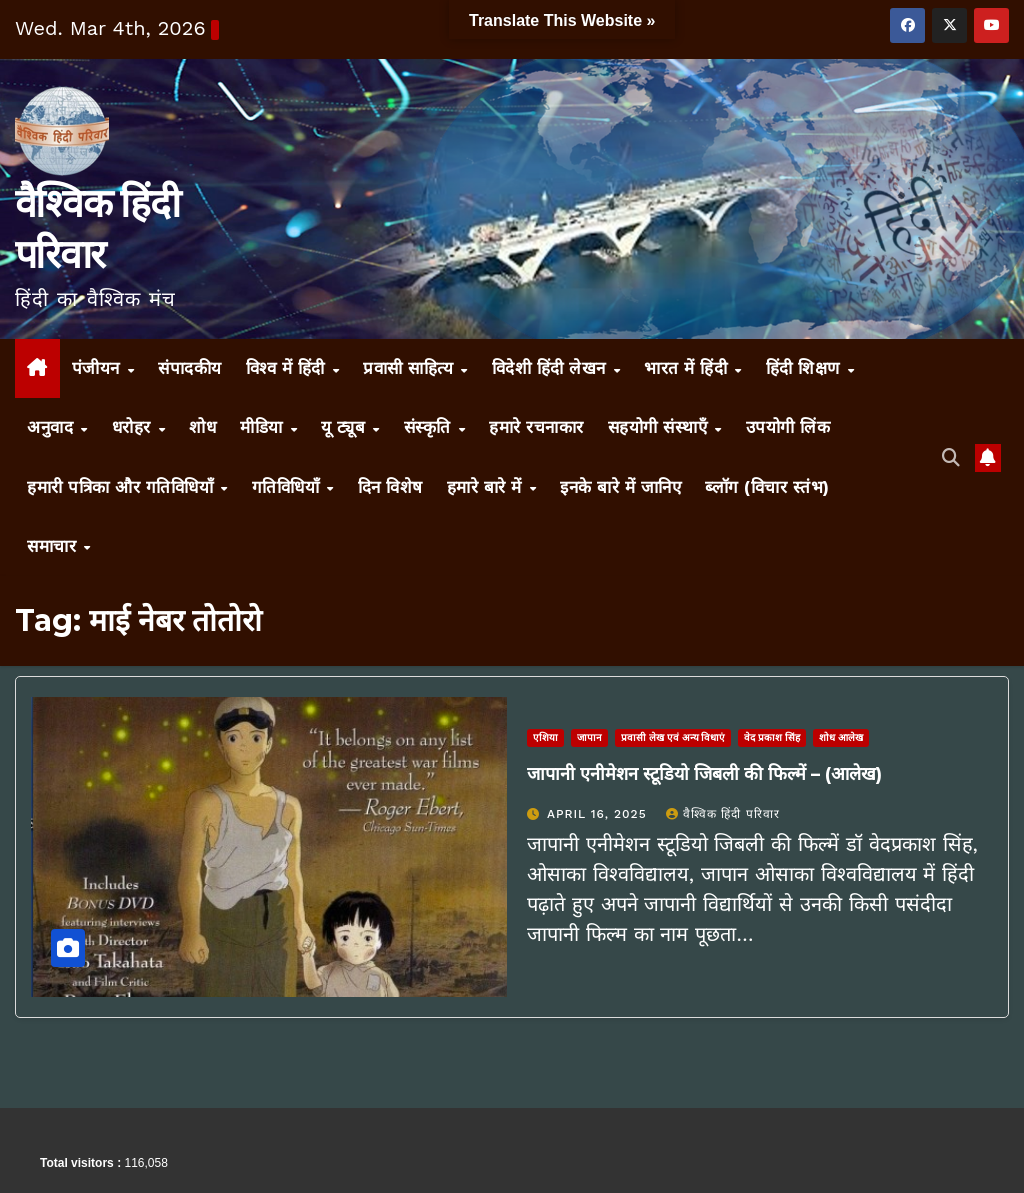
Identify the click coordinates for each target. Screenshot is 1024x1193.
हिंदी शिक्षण (806, 368)
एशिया (545, 737)
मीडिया (264, 427)
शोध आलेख (841, 737)
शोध (202, 427)
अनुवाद (53, 427)
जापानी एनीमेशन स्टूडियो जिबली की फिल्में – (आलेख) (704, 774)
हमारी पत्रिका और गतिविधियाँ (123, 487)
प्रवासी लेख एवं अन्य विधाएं (673, 737)
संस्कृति (430, 427)
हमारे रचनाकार (536, 427)
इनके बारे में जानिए (620, 487)
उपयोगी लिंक (788, 427)
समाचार (54, 546)
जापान (589, 737)
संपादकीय (190, 368)
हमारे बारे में (487, 487)
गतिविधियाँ (288, 487)
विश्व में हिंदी (288, 368)
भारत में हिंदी (688, 368)
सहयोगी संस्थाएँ (660, 427)
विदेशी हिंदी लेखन (552, 368)
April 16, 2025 (599, 814)
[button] (951, 457)
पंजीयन (99, 368)
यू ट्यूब (346, 427)
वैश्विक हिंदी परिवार (723, 814)
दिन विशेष (390, 487)
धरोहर (134, 427)
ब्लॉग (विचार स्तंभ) (767, 487)
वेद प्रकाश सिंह (772, 737)
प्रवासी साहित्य (411, 368)
